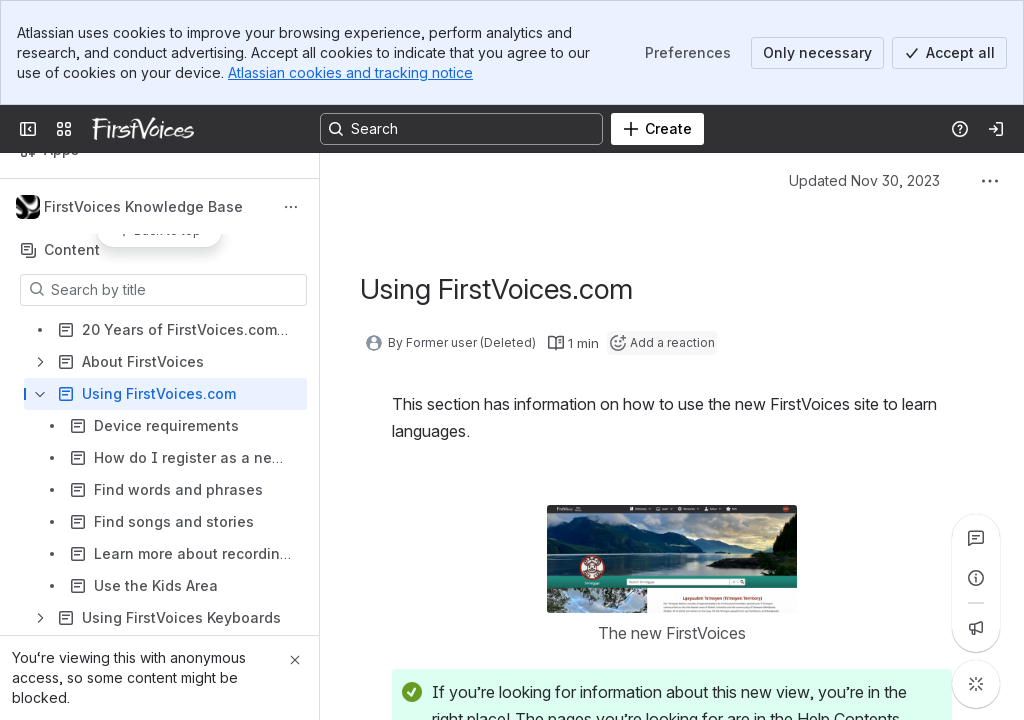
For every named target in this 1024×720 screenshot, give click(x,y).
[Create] (657, 129)
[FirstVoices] (143, 129)
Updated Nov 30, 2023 (864, 180)
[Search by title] (175, 290)
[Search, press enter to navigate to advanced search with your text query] (461, 129)
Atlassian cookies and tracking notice (350, 72)
